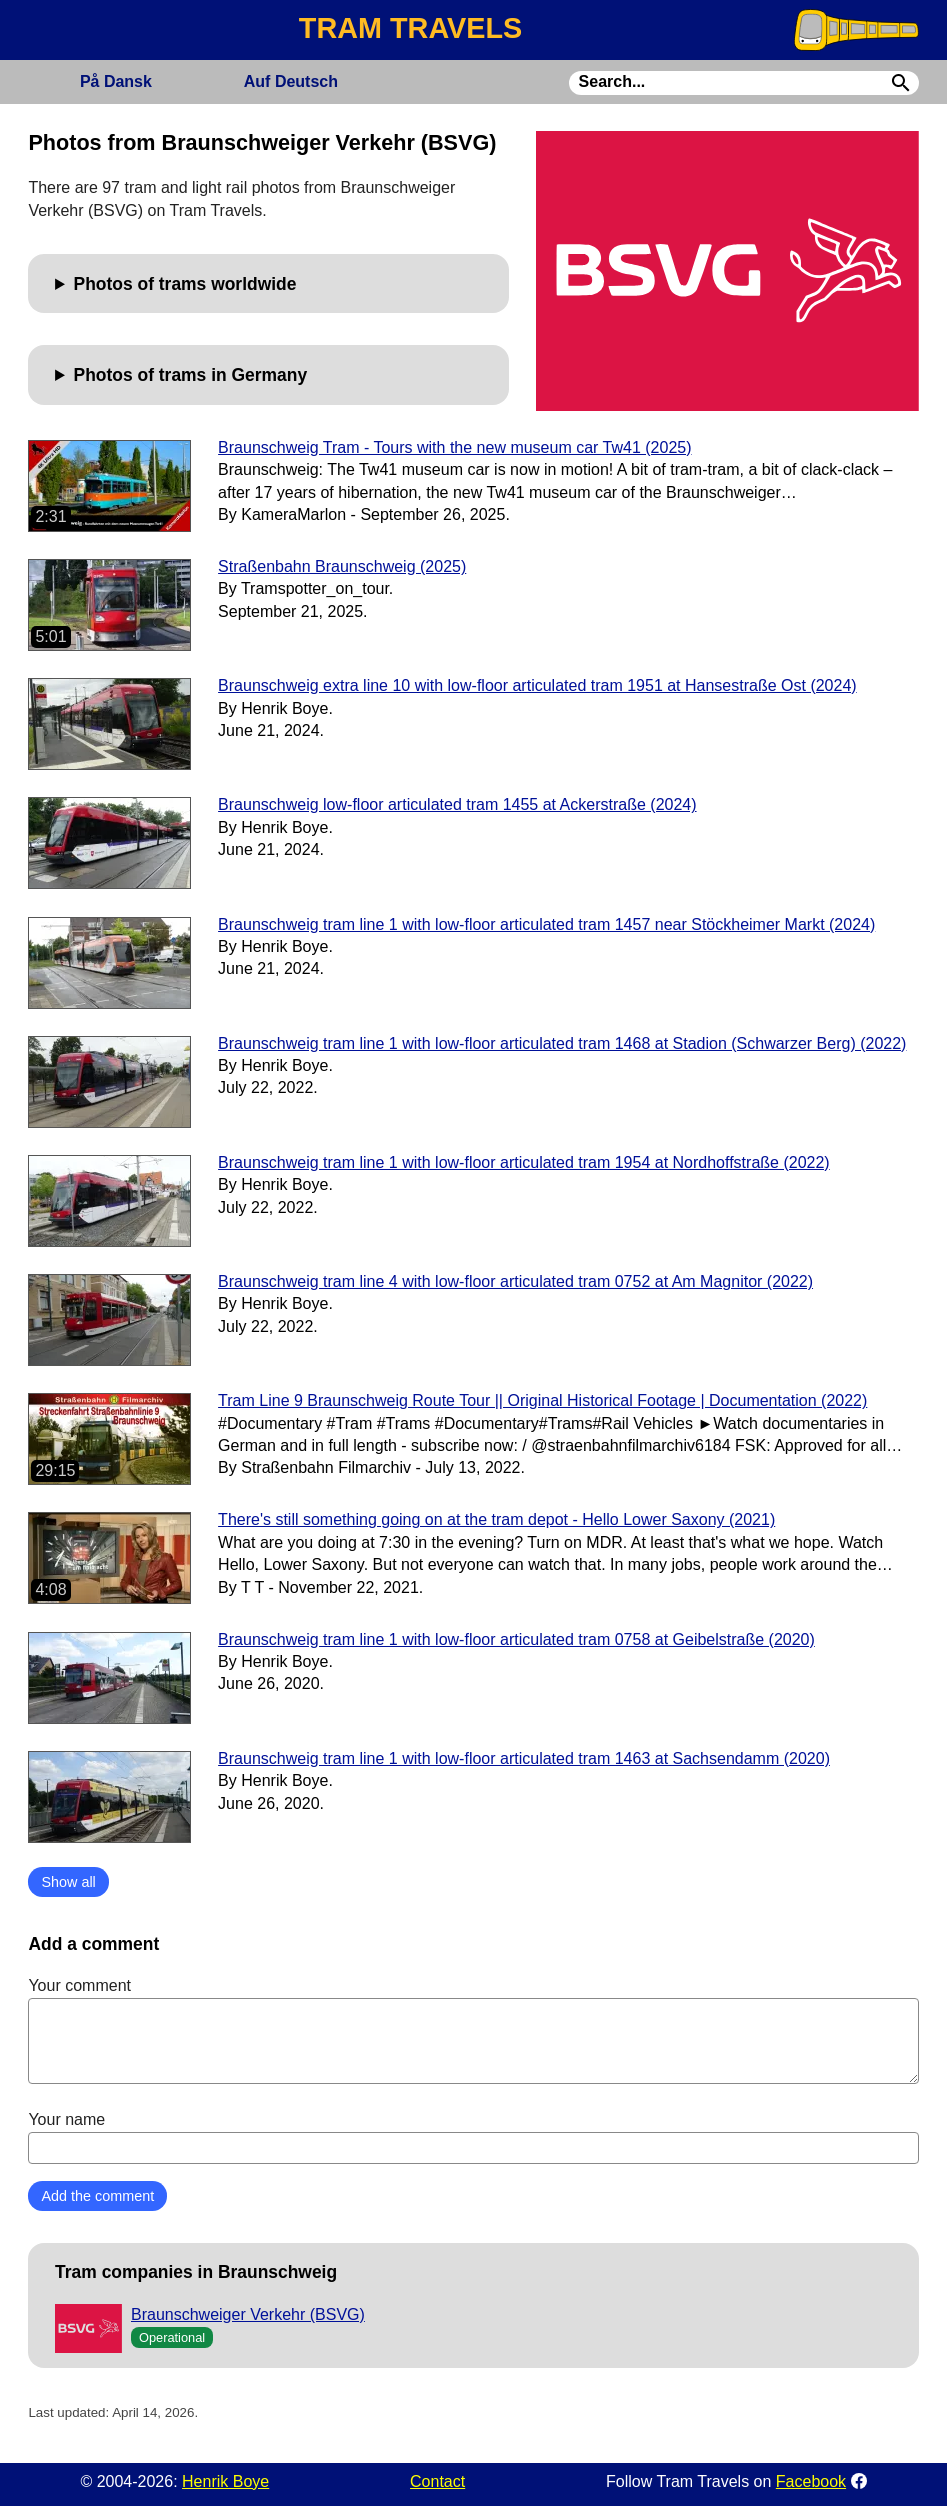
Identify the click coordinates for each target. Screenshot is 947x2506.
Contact (437, 2481)
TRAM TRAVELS (410, 28)
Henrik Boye (225, 2481)
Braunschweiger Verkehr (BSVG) (248, 2314)
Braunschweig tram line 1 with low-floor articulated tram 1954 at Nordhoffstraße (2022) (524, 1162)
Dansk (116, 81)
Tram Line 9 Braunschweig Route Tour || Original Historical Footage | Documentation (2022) (542, 1400)
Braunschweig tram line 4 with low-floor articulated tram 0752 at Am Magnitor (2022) (515, 1281)
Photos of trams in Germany (191, 375)
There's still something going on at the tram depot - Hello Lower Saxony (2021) (496, 1519)
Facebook (811, 2481)
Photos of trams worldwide (185, 284)
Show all (68, 1882)
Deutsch (291, 81)
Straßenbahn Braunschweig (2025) (342, 566)
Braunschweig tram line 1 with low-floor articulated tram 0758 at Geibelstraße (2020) (516, 1639)
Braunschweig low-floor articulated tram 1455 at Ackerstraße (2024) (457, 804)
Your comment (473, 2030)
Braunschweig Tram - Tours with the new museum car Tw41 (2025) (454, 447)
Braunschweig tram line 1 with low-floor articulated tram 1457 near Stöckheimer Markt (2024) (546, 924)
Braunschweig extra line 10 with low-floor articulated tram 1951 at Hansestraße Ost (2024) (537, 685)
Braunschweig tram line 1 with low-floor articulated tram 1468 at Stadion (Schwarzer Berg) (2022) (562, 1043)
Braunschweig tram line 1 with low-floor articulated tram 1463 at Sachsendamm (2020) (524, 1758)
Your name (473, 2137)
